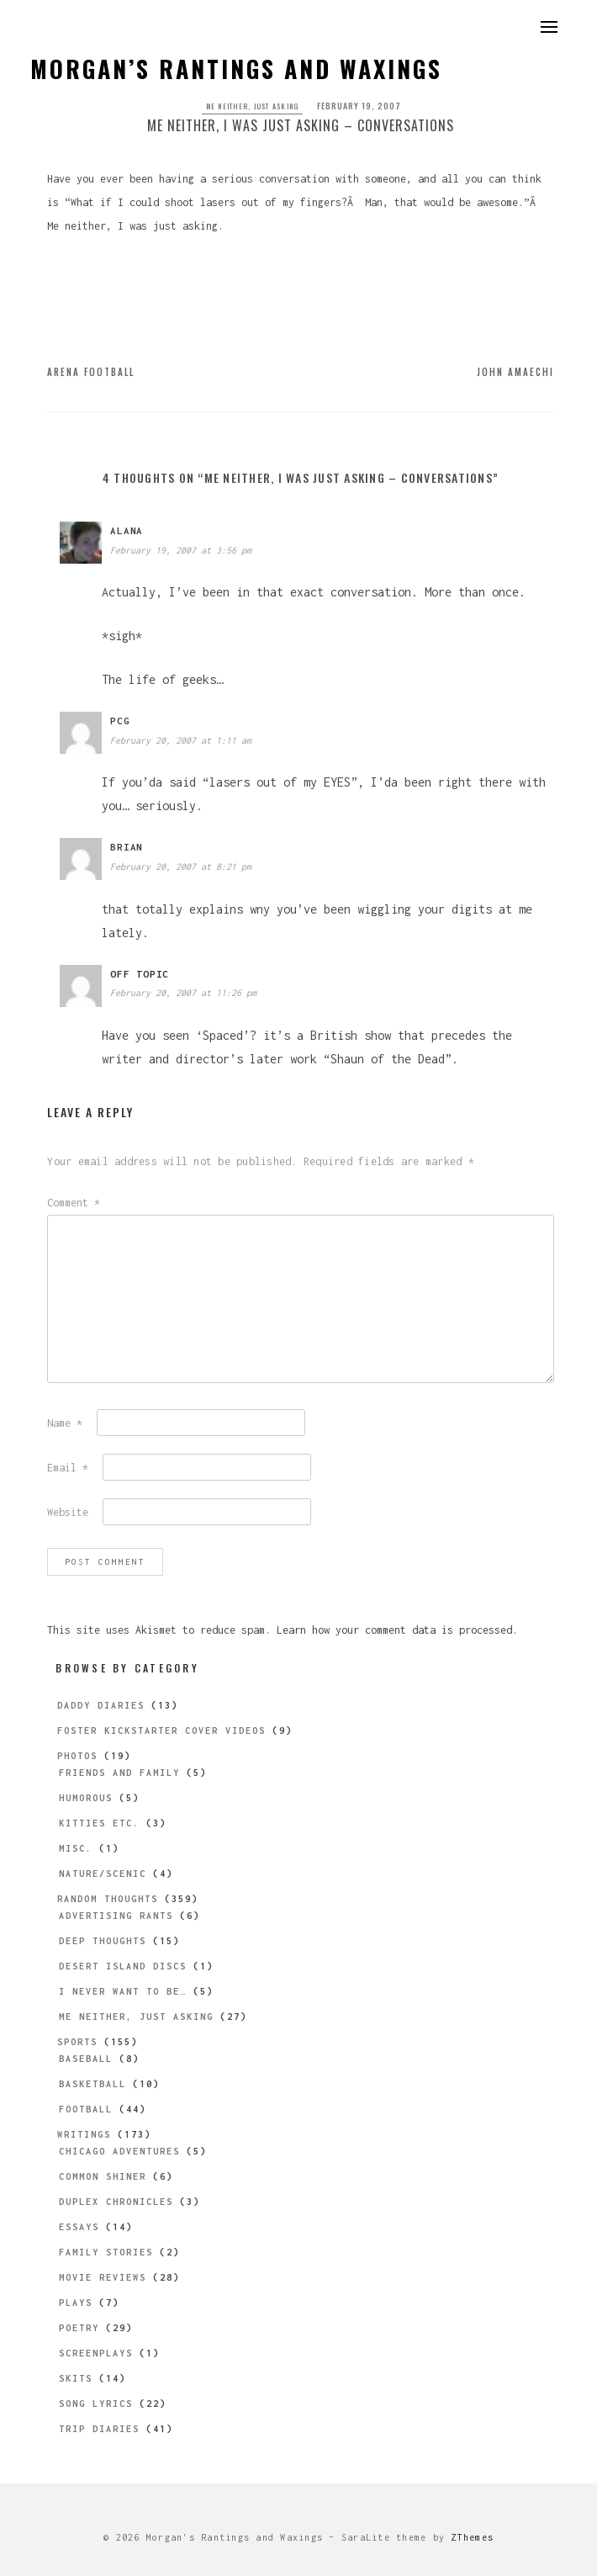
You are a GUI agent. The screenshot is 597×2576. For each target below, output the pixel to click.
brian (126, 846)
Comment (73, 1202)
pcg (119, 720)
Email (67, 1467)
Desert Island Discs (123, 1966)
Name (64, 1423)
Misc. (75, 1848)
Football (86, 2109)
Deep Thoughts (102, 1941)
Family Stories (106, 2252)
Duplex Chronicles (116, 2202)
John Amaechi (515, 372)
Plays (75, 2303)
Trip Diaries (99, 2429)
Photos (77, 1756)
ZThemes (472, 2537)
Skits (75, 2378)
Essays (79, 2227)
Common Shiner (102, 2176)
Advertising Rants (116, 1916)
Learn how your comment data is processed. (397, 1630)
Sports (77, 2042)
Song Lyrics (96, 2403)
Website (67, 1512)
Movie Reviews (102, 2277)
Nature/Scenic (102, 1873)
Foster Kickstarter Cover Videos (161, 1730)
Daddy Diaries (101, 1705)
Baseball (86, 2059)
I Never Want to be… (123, 1991)
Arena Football (91, 372)
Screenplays (96, 2353)
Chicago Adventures (119, 2151)
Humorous (86, 1798)
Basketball (92, 2084)
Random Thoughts (107, 1899)
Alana (126, 530)
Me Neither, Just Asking (252, 106)
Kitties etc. (99, 1823)
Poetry (79, 2328)
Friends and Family (119, 1773)
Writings (84, 2134)
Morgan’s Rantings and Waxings (236, 68)
